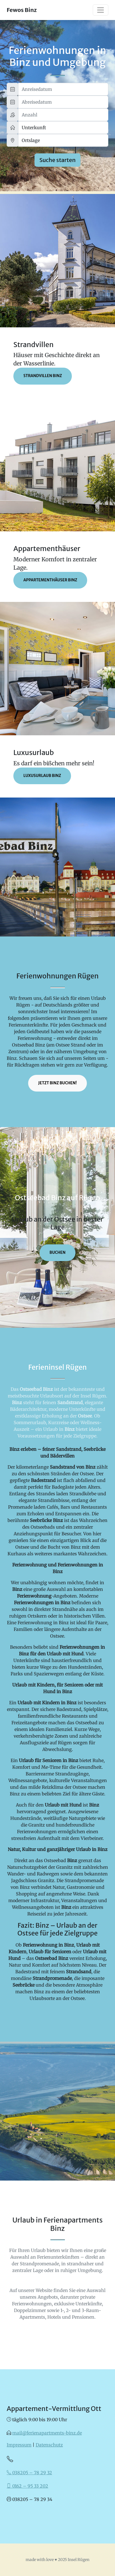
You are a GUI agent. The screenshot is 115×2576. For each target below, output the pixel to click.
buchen (57, 1252)
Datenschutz (49, 2445)
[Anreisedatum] (63, 89)
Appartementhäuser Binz (50, 580)
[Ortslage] (63, 140)
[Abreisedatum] (63, 102)
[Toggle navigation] (100, 10)
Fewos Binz (22, 9)
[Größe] (63, 127)
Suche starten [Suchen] (57, 159)
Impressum (19, 2445)
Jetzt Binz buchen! (57, 1083)
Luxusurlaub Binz (42, 775)
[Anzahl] (63, 114)
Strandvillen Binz (42, 375)
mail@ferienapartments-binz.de (47, 2433)
